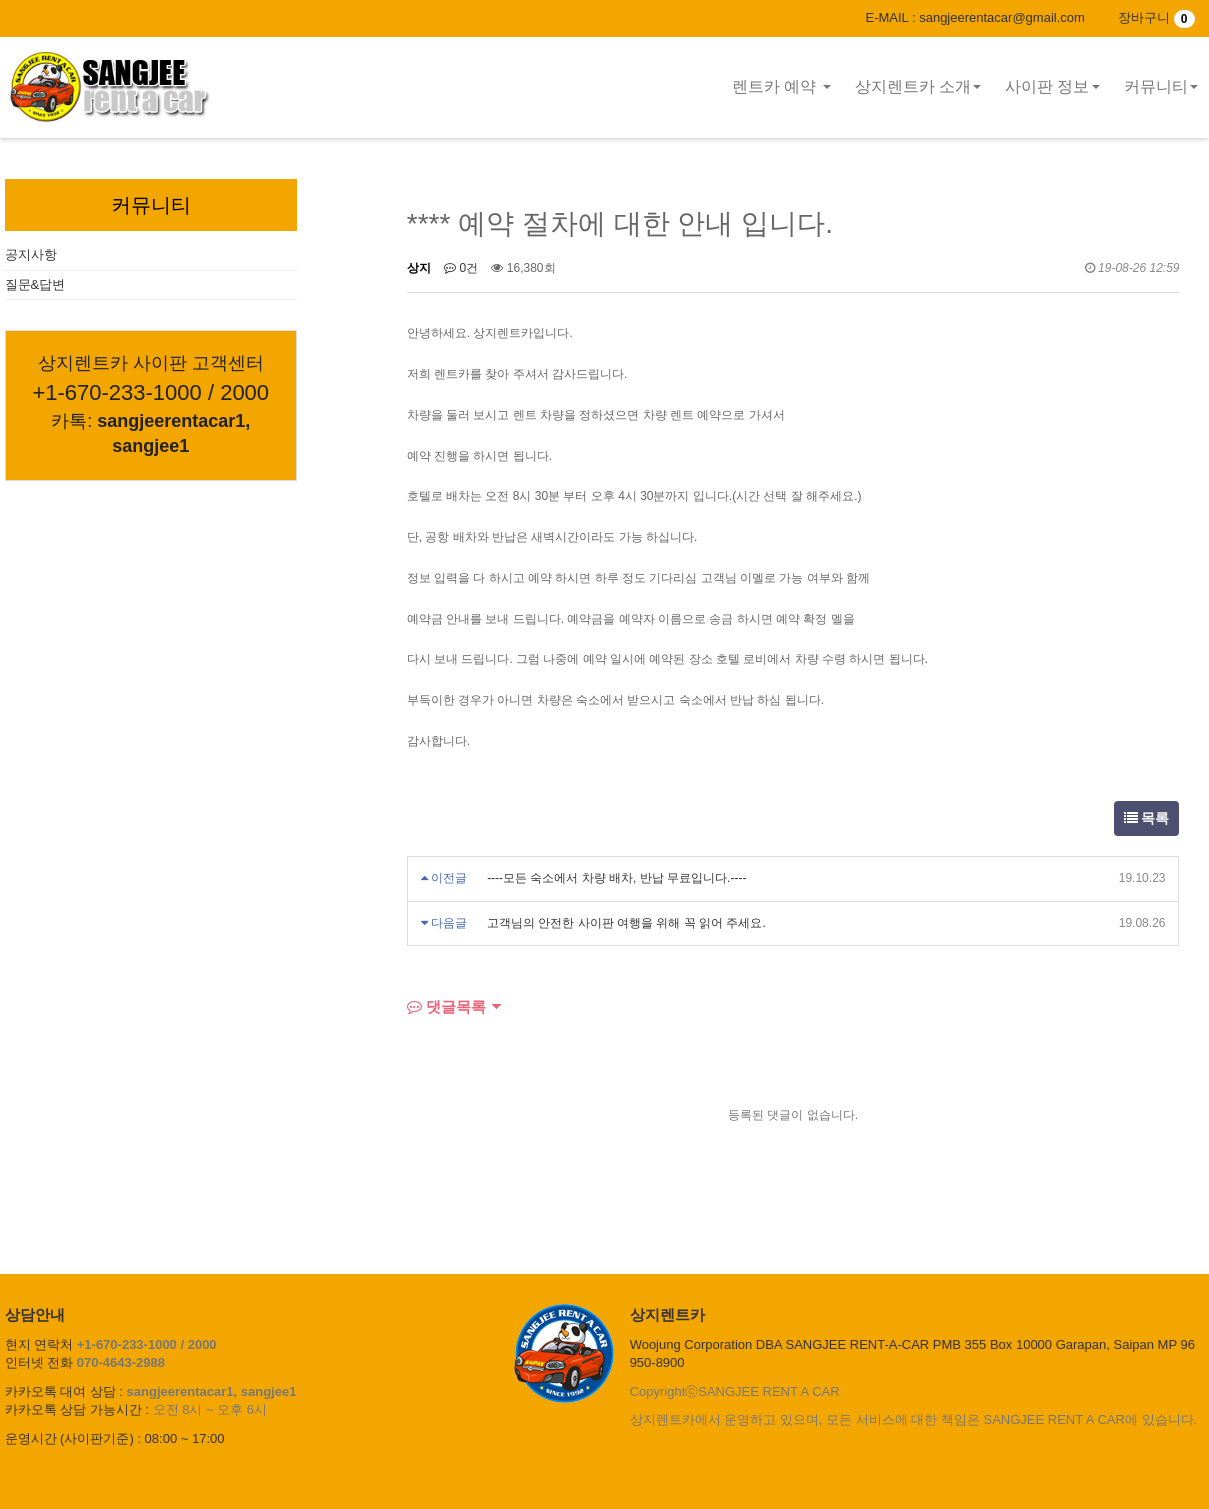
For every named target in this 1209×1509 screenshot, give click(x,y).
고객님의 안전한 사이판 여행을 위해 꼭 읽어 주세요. (626, 923)
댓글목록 (446, 1006)
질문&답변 (35, 284)
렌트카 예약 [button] (781, 86)
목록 (1147, 818)
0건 (461, 268)
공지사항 (31, 254)
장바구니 (1156, 17)
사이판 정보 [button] (1052, 86)
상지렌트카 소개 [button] (918, 86)
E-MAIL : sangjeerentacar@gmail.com (974, 17)
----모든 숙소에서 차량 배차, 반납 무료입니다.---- (616, 878)
